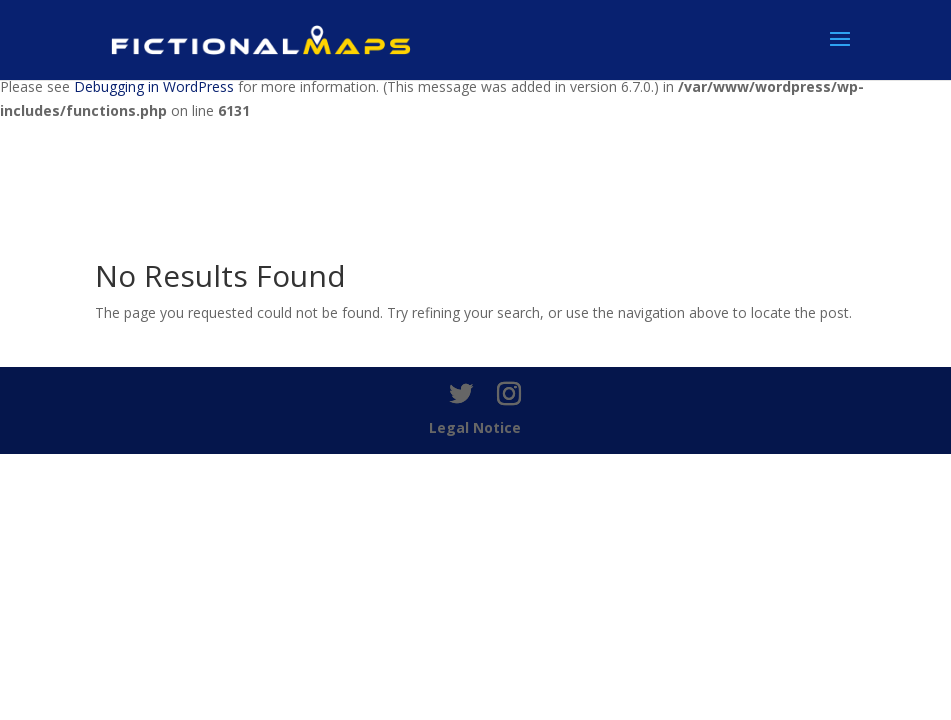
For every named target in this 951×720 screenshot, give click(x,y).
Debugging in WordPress (154, 86)
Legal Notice (475, 427)
